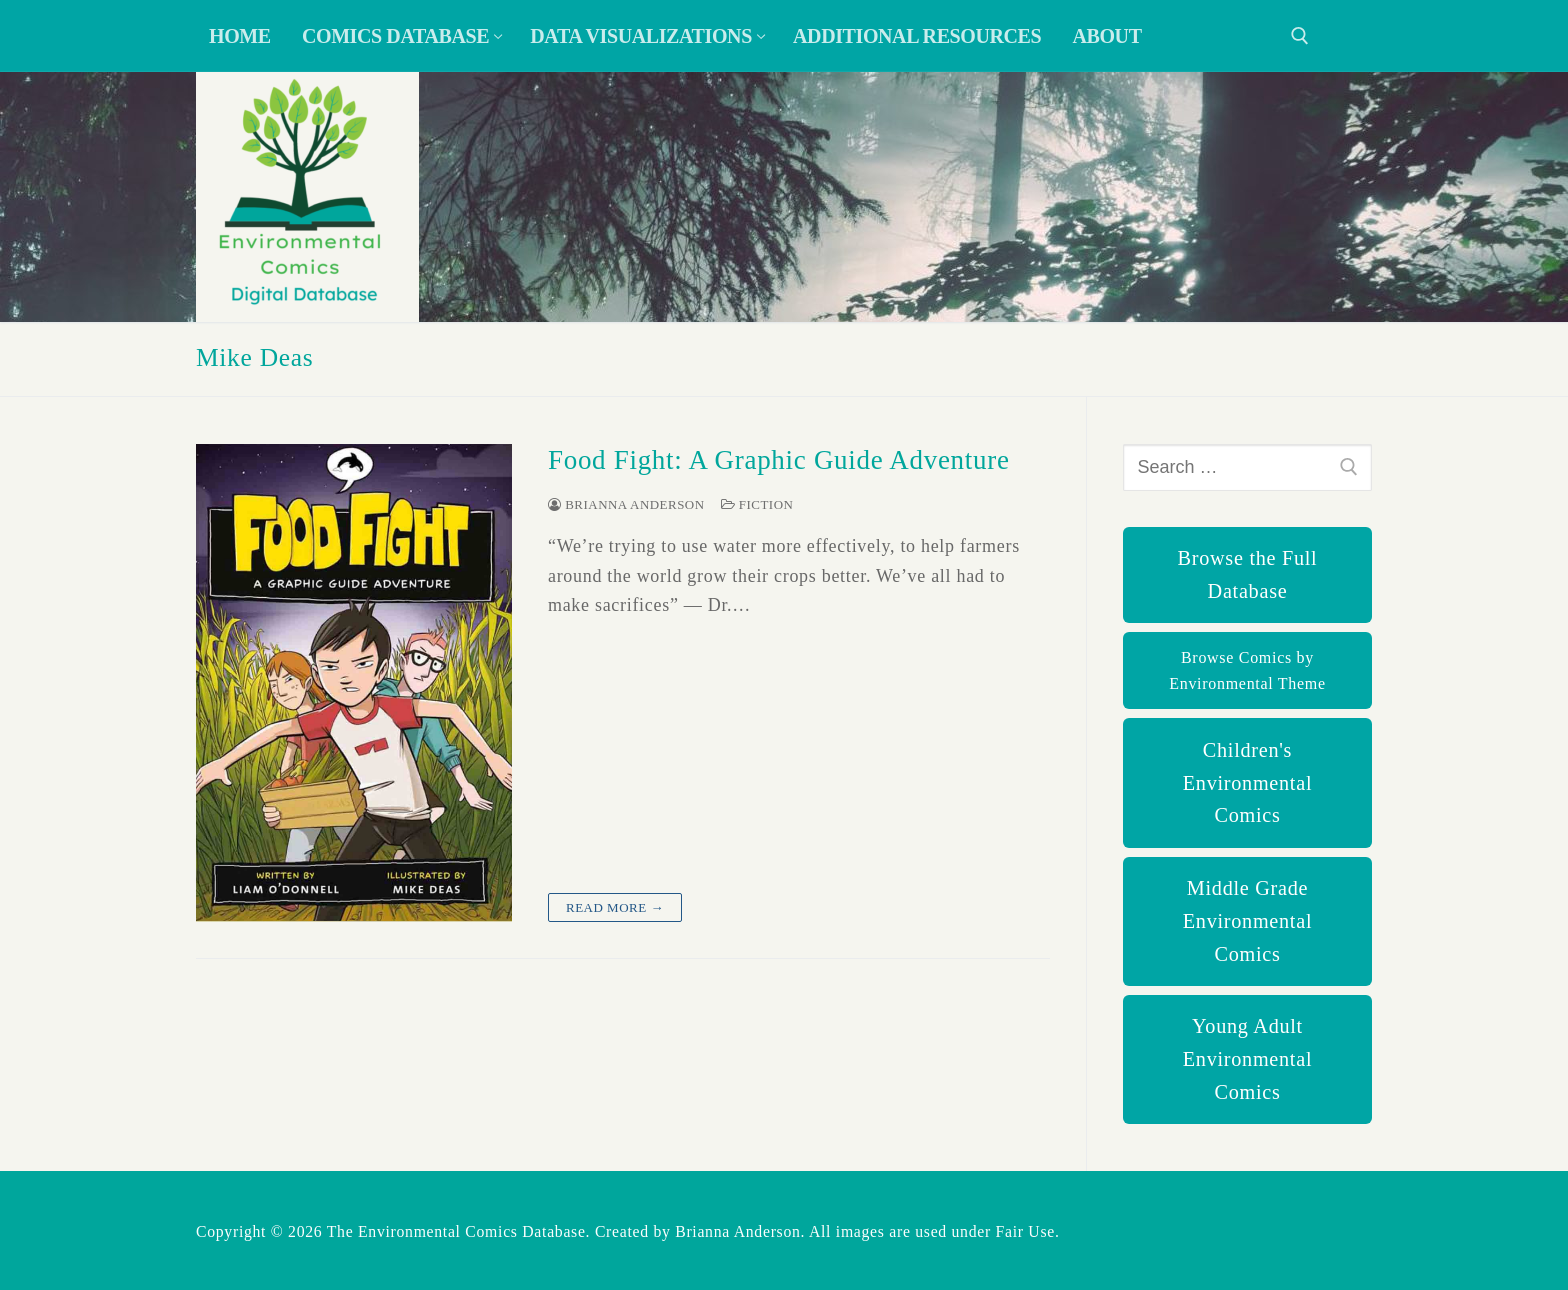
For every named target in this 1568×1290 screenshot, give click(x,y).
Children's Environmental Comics (1247, 783)
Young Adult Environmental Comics (1247, 1059)
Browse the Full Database (1248, 574)
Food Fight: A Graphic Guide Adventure (779, 460)
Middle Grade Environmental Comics (1247, 921)
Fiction (757, 504)
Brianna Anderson (626, 504)
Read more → (615, 907)
